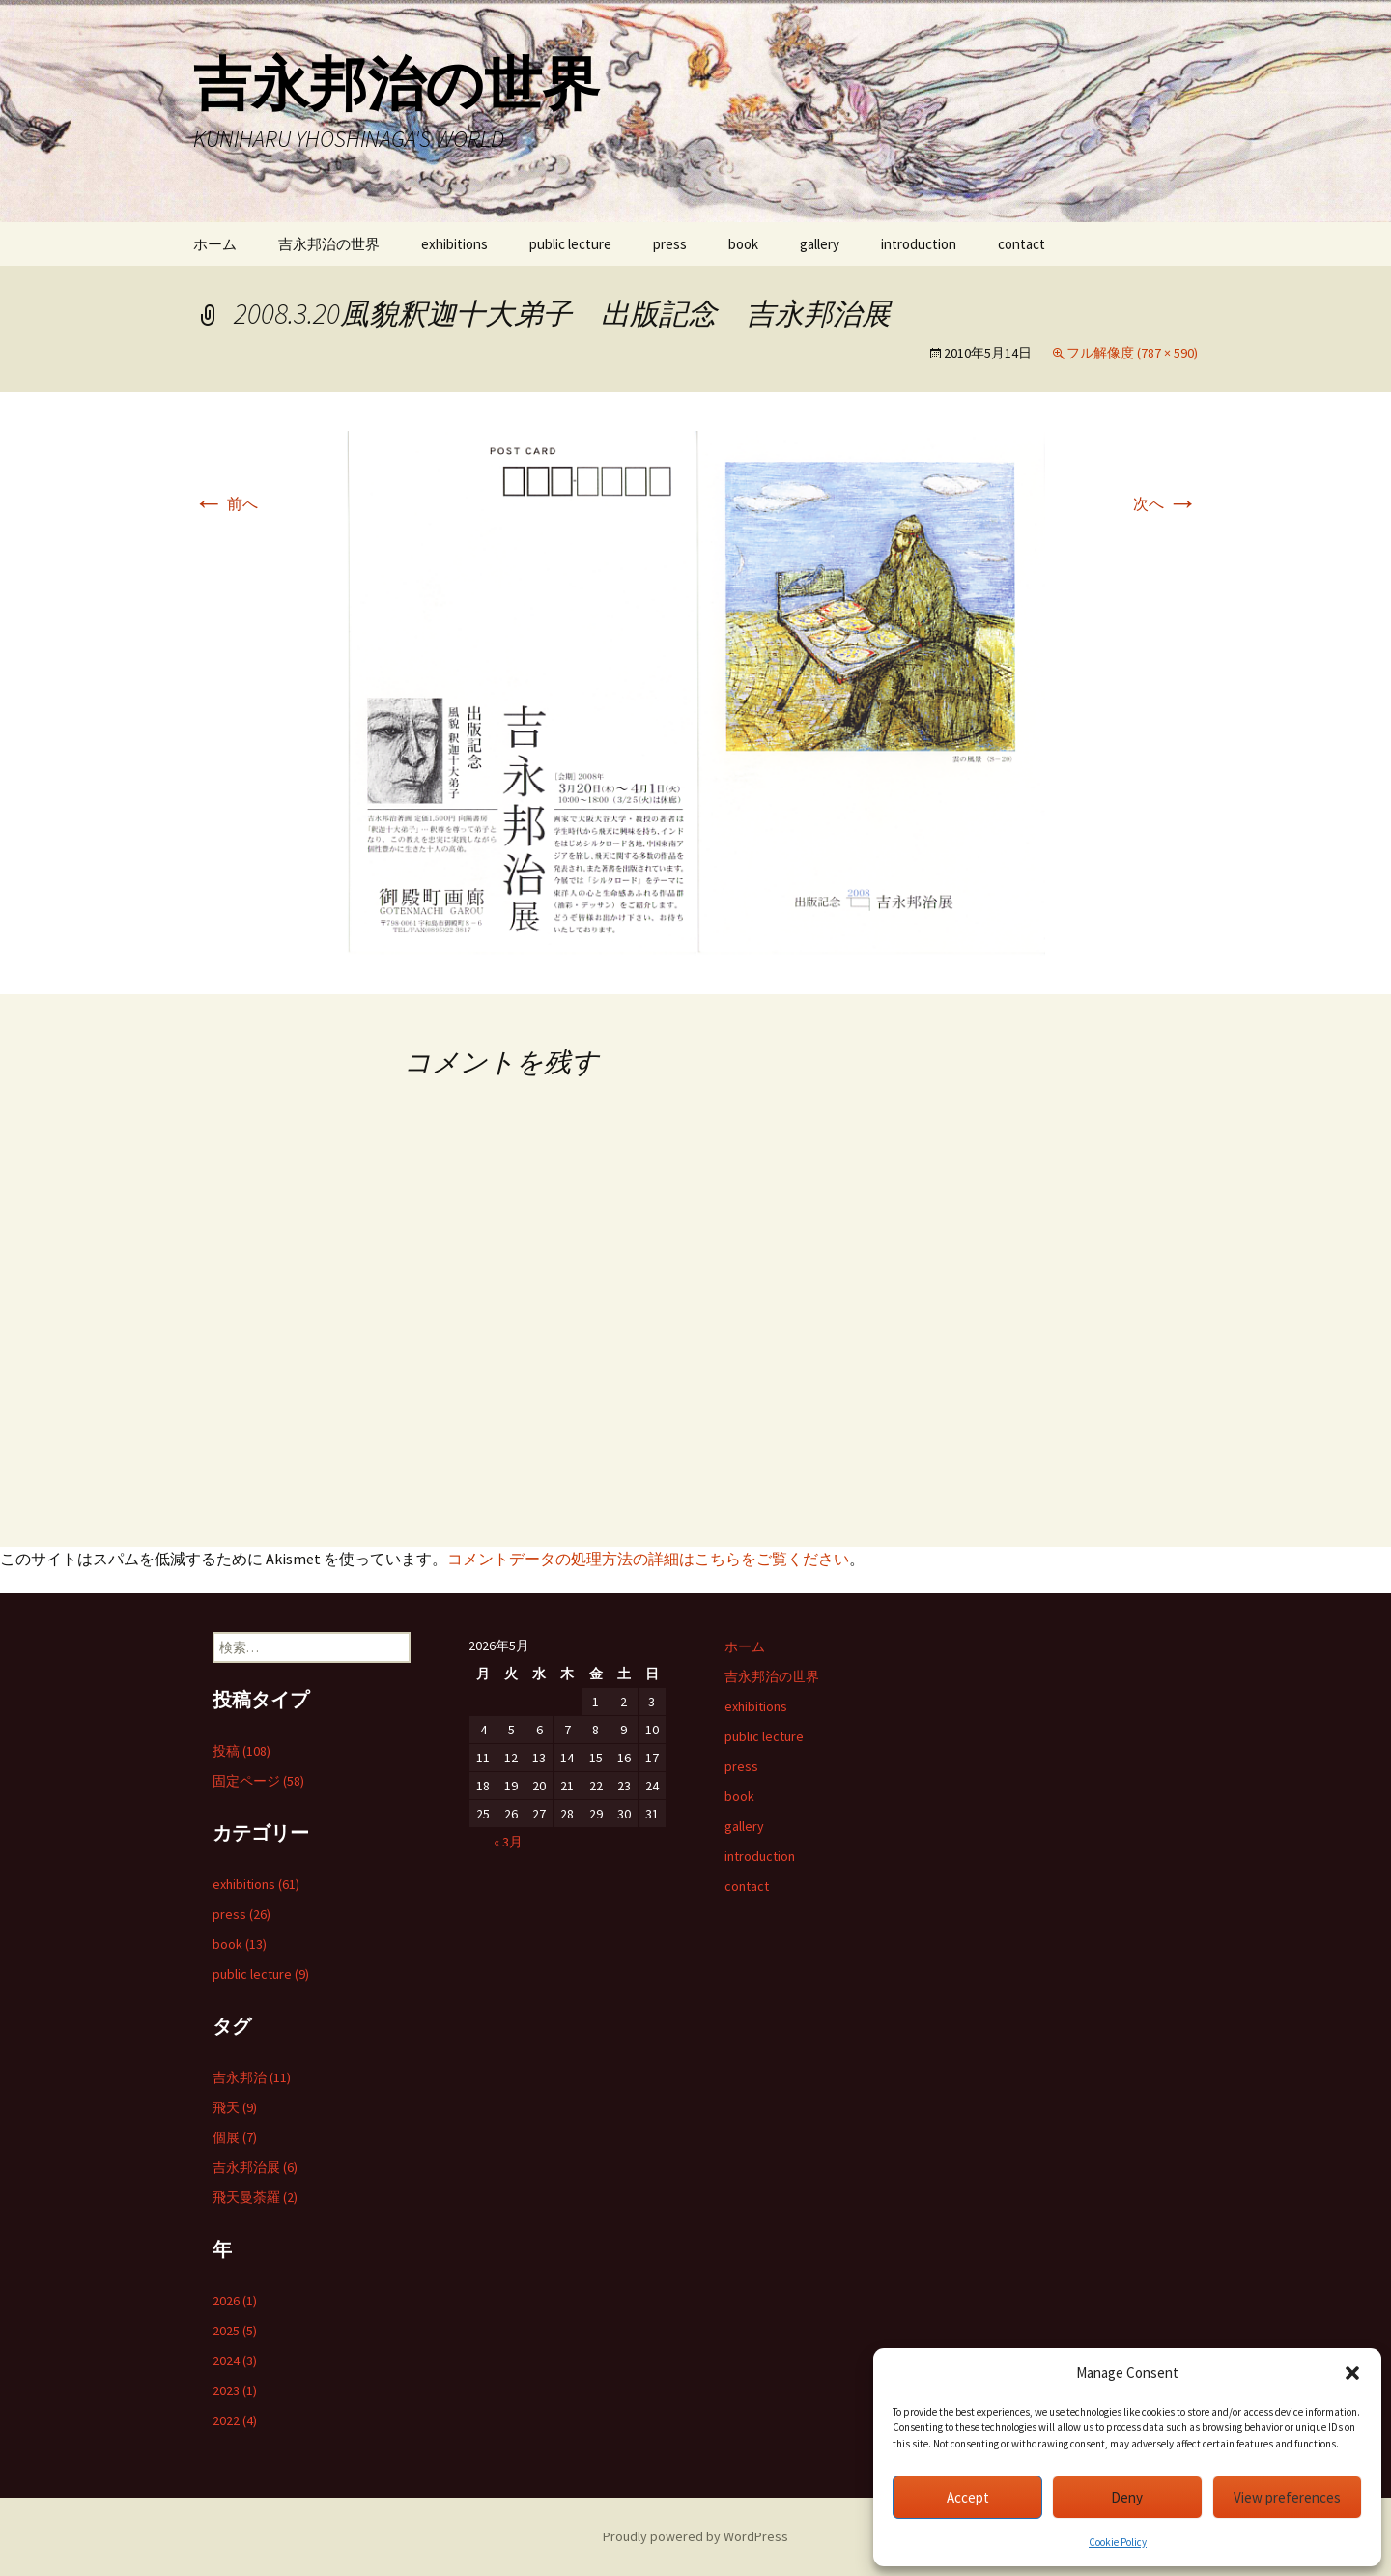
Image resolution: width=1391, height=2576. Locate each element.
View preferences (1287, 2497)
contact (1021, 244)
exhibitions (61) (256, 1884)
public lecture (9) (261, 1974)
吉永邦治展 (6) (255, 2167)
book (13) (240, 1944)
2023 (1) (235, 2390)
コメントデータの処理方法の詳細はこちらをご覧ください (648, 1558)
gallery (819, 244)
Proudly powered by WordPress (695, 2536)
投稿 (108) (241, 1751)
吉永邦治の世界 (329, 244)
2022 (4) (235, 2420)
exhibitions (454, 244)
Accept (968, 2497)
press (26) (241, 1914)
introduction (918, 244)
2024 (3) (235, 2360)
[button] (1352, 2373)
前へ (225, 503)
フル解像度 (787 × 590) (1132, 352)
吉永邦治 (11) (252, 2077)
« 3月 (508, 1841)
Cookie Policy (1118, 2542)
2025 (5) (235, 2330)
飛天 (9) (235, 2107)
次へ (1165, 503)
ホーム (215, 244)
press (670, 244)
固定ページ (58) (258, 1780)
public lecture (570, 244)
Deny (1127, 2497)
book (743, 244)
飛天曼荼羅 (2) (255, 2197)
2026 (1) (235, 2300)
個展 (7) (235, 2137)
